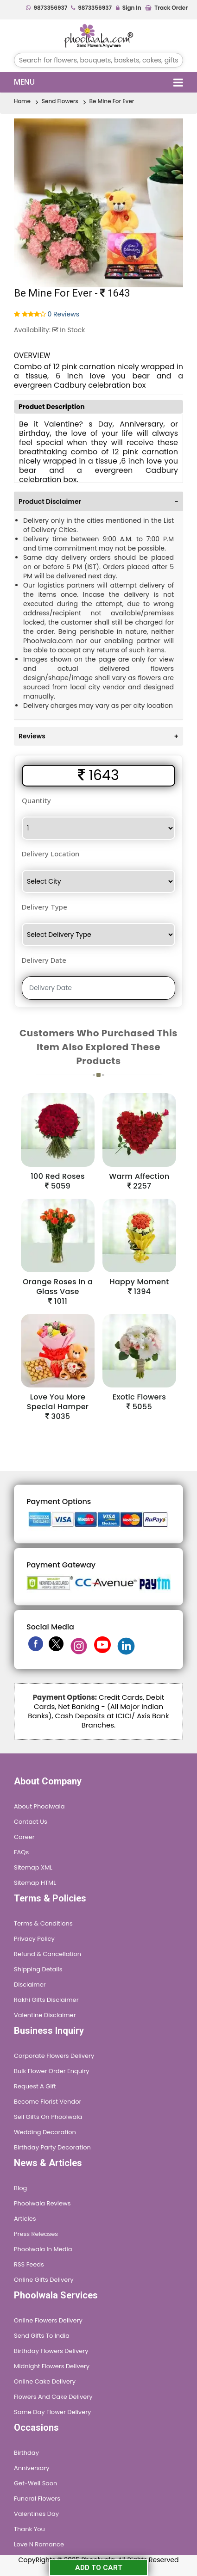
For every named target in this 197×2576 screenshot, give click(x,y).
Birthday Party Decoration (52, 2147)
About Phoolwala (39, 1806)
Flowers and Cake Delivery (53, 2396)
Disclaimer (30, 1984)
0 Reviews (64, 314)
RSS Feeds (29, 2264)
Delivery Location (50, 853)
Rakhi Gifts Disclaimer (46, 1999)
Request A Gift (35, 2086)
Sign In (128, 7)
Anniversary (32, 2468)
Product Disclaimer (98, 501)
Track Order (166, 7)
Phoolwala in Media (43, 2249)
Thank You (29, 2529)
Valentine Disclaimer (45, 2015)
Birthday (26, 2452)
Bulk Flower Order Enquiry (51, 2071)
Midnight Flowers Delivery (51, 2366)
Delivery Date (44, 960)
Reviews (98, 736)
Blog (20, 2188)
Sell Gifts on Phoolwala (48, 2116)
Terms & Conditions (43, 1923)
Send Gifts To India (42, 2335)
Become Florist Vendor (47, 2101)
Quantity (36, 800)
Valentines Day (36, 2513)
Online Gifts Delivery (44, 2279)
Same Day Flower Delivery (52, 2412)
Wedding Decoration (45, 2132)
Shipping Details (38, 1969)
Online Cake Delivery (45, 2381)
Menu (98, 82)
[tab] (98, 501)
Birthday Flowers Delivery (51, 2351)
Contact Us (30, 1821)
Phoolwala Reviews (42, 2203)
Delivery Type (44, 906)
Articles (25, 2218)
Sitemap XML (33, 1867)
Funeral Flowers (37, 2498)
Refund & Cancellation (47, 1954)
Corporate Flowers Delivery (54, 2055)
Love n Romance (39, 2544)
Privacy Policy (34, 1938)
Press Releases (36, 2233)
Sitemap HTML (35, 1882)
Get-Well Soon (35, 2483)
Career (24, 1837)
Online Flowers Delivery (48, 2320)
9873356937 (46, 7)
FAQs (21, 1852)
